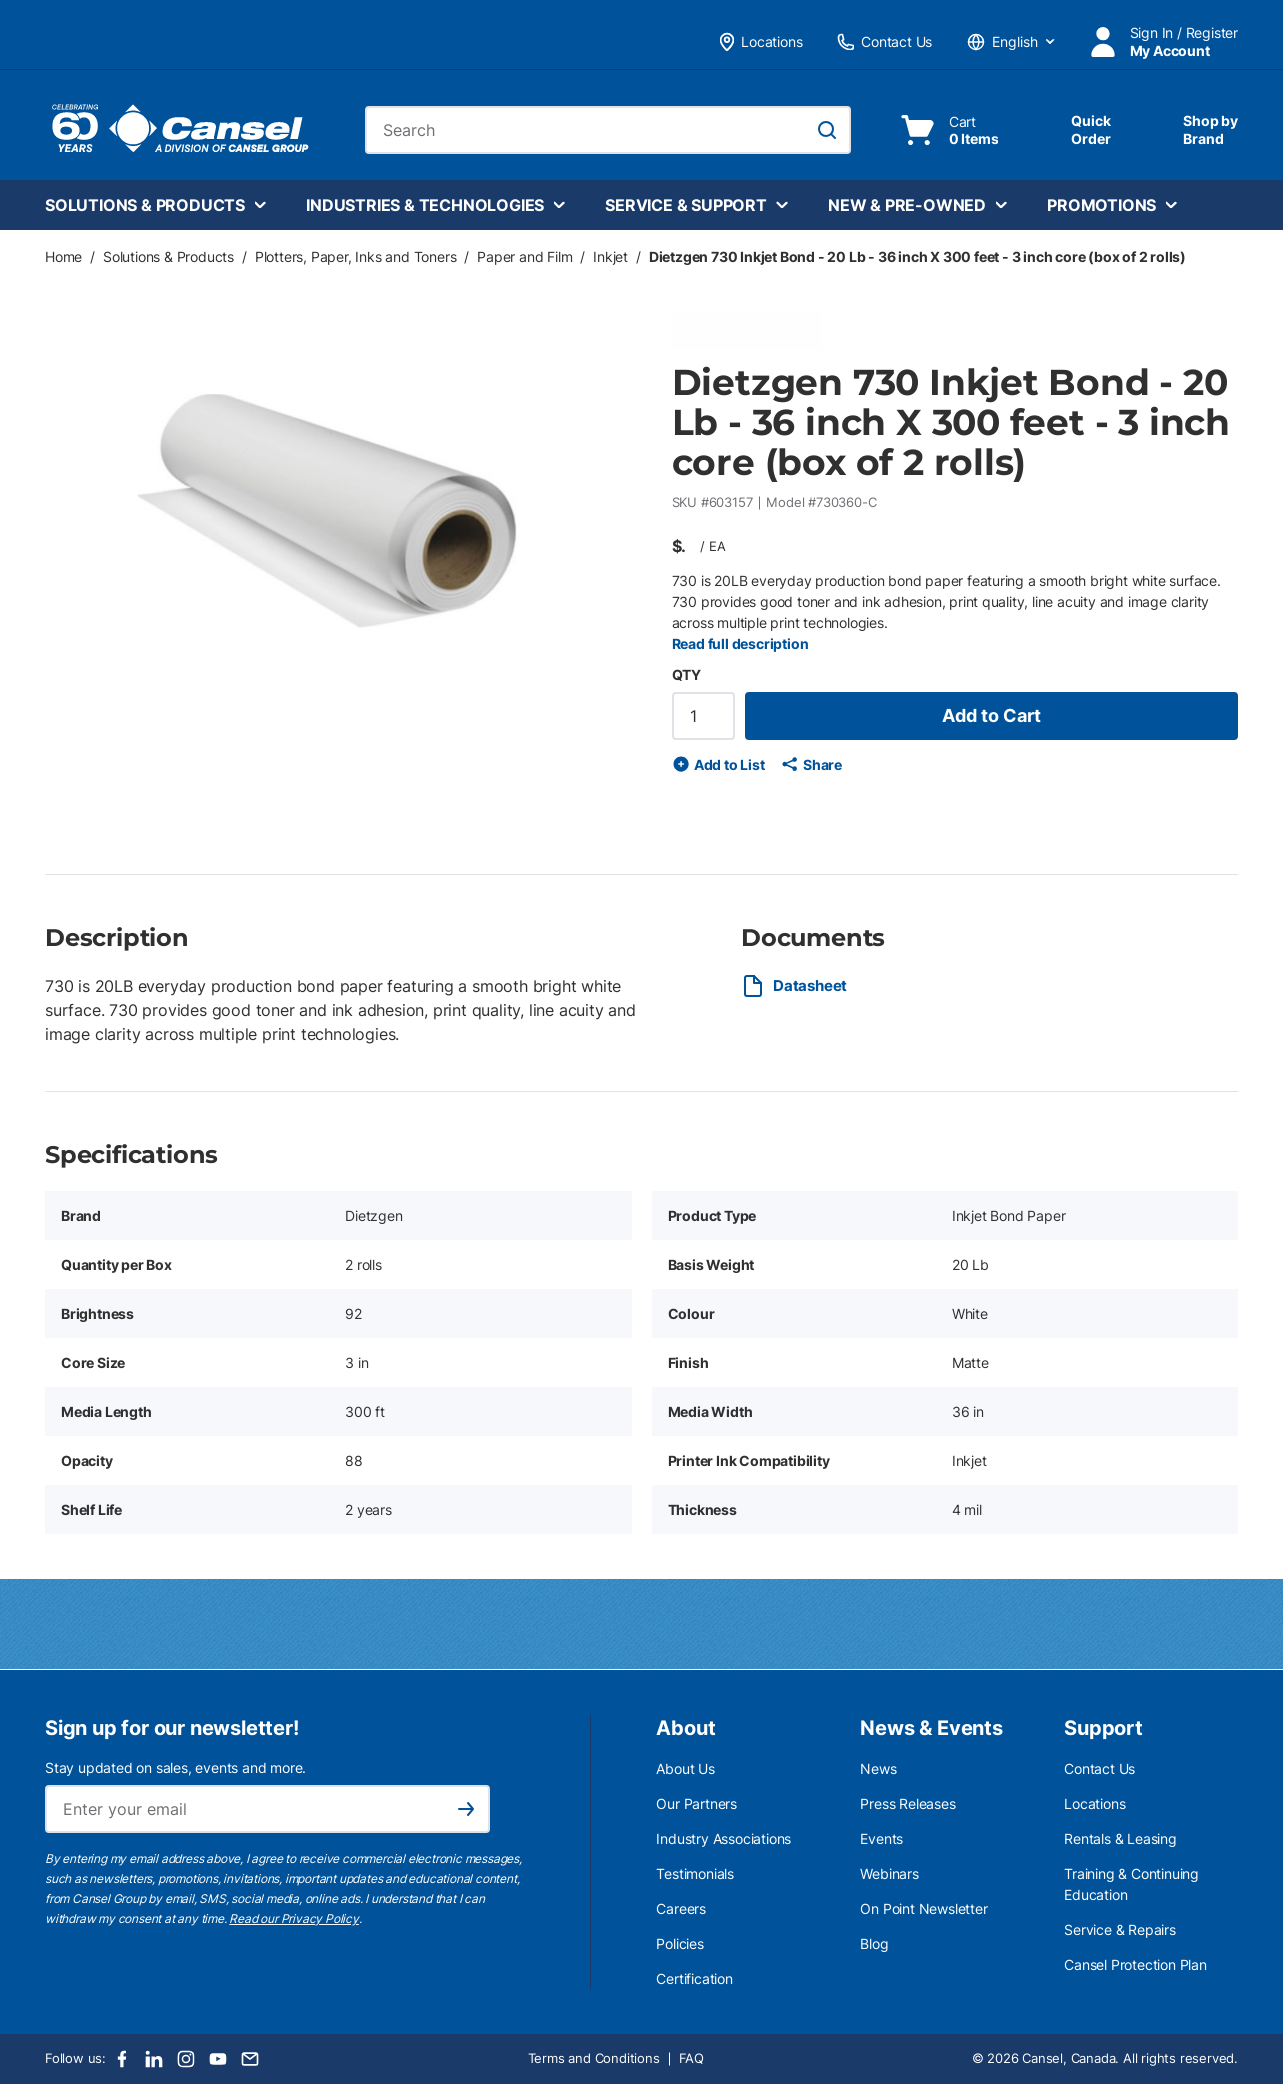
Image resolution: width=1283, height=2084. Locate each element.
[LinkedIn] (154, 2059)
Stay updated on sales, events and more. (175, 1767)
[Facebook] (122, 2059)
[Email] (250, 2059)
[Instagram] (186, 2059)
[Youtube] (218, 2059)
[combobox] (608, 130)
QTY (686, 674)
